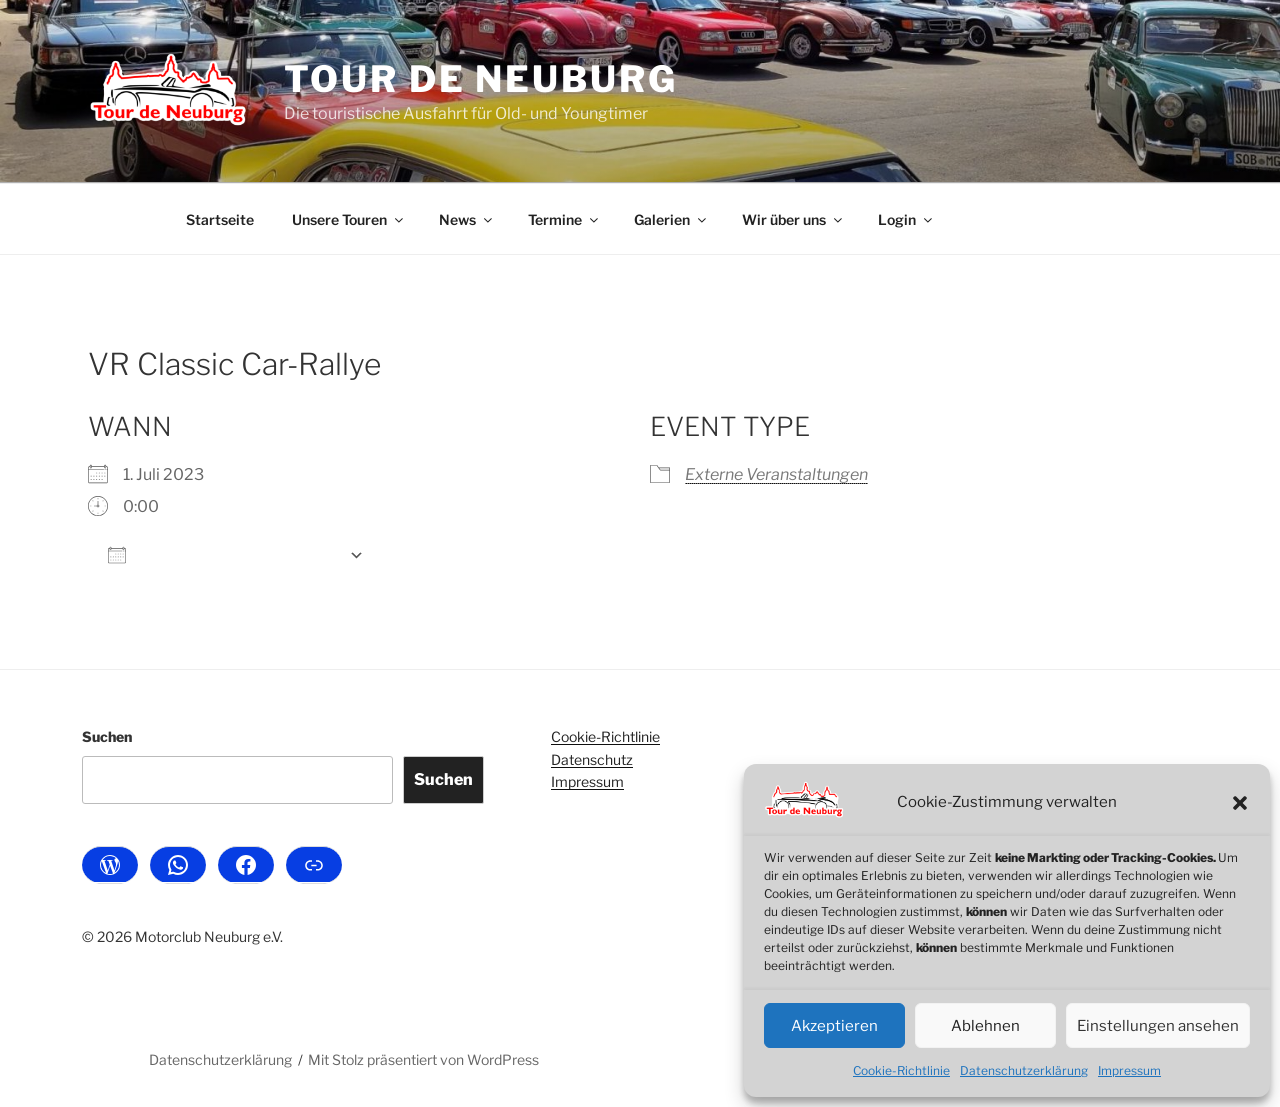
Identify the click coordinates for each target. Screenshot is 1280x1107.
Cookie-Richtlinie (901, 1070)
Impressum (1129, 1070)
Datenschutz (592, 759)
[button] (1240, 803)
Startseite (220, 219)
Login (906, 219)
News (467, 219)
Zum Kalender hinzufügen (223, 554)
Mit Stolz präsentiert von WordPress (423, 1059)
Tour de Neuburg (480, 79)
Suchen (107, 736)
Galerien (671, 219)
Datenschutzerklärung (1024, 1070)
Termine (564, 219)
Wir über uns (793, 219)
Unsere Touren (349, 219)
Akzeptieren (834, 1026)
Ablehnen (985, 1026)
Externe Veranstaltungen (776, 474)
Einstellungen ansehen (1158, 1026)
